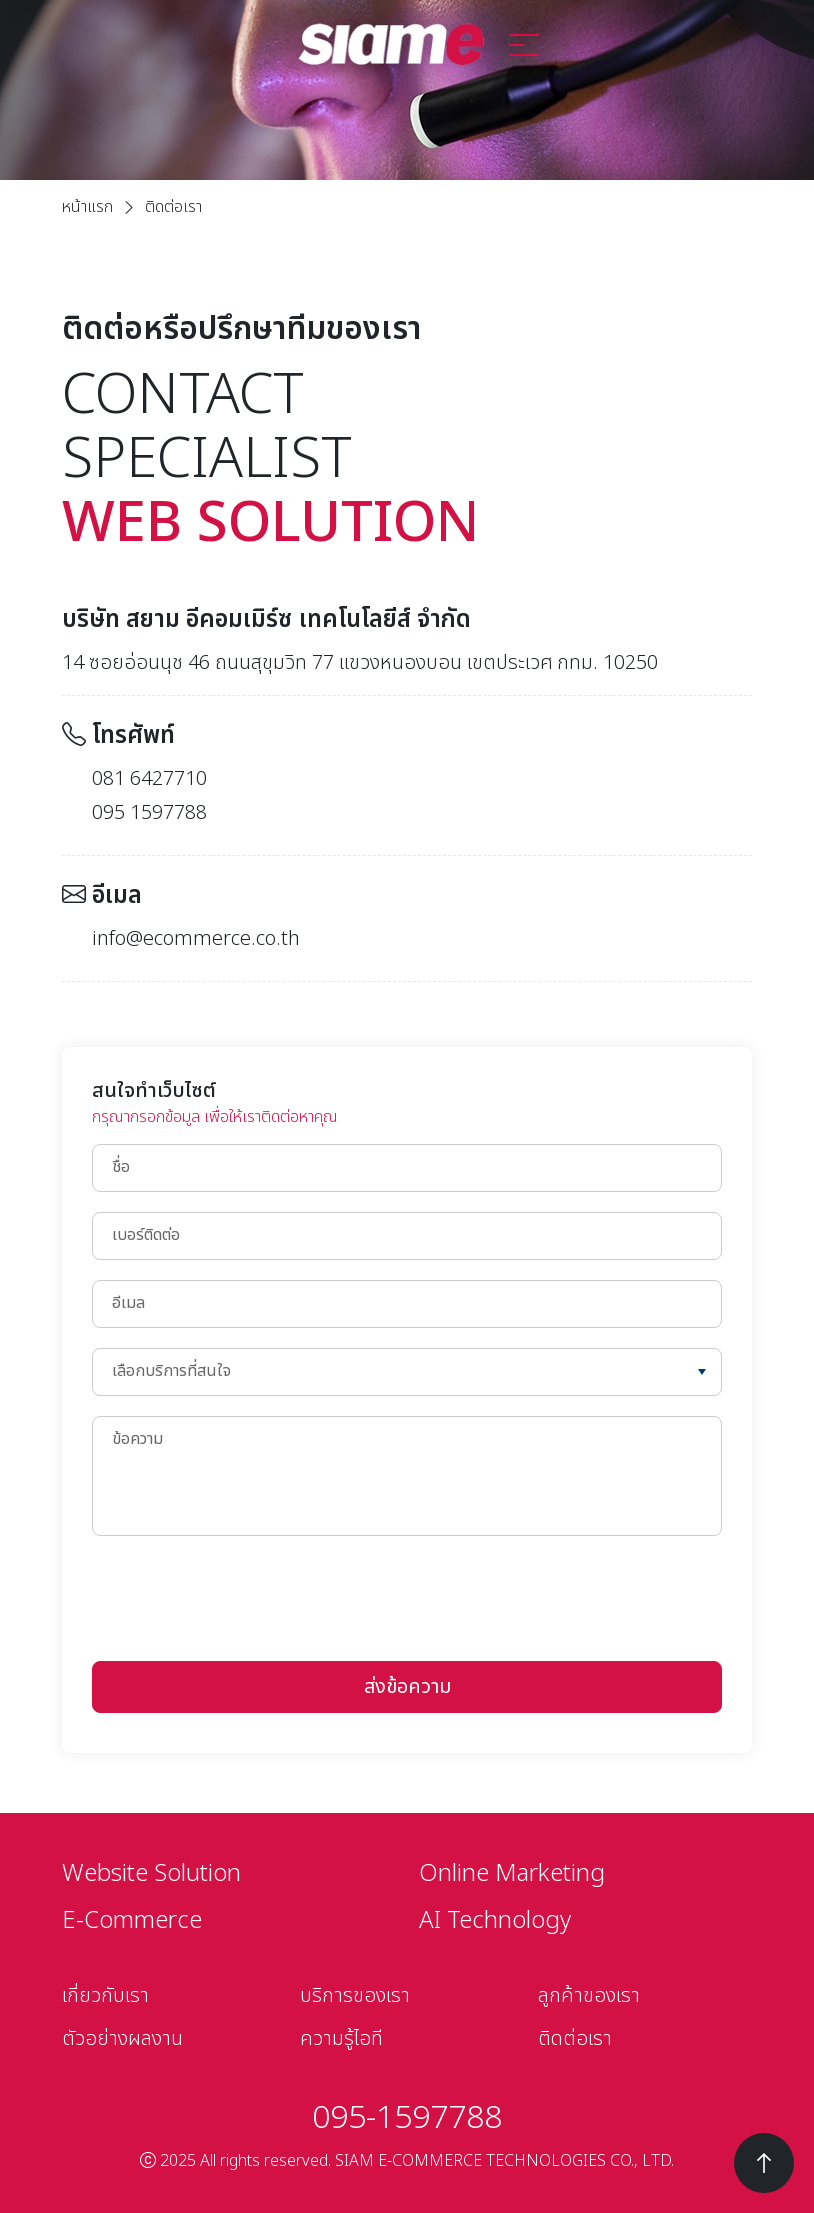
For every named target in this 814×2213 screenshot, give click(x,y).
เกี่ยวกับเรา (105, 1996)
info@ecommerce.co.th (196, 939)
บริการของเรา (355, 1996)
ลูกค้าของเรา (589, 1996)
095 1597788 (149, 813)
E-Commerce (132, 1921)
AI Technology (495, 1921)
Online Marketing (512, 1874)
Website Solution (151, 1874)
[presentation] (244, 1595)
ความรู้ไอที (341, 2039)
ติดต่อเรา (575, 2039)
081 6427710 (149, 779)
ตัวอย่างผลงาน (122, 2039)
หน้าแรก (87, 207)
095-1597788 (407, 2118)
